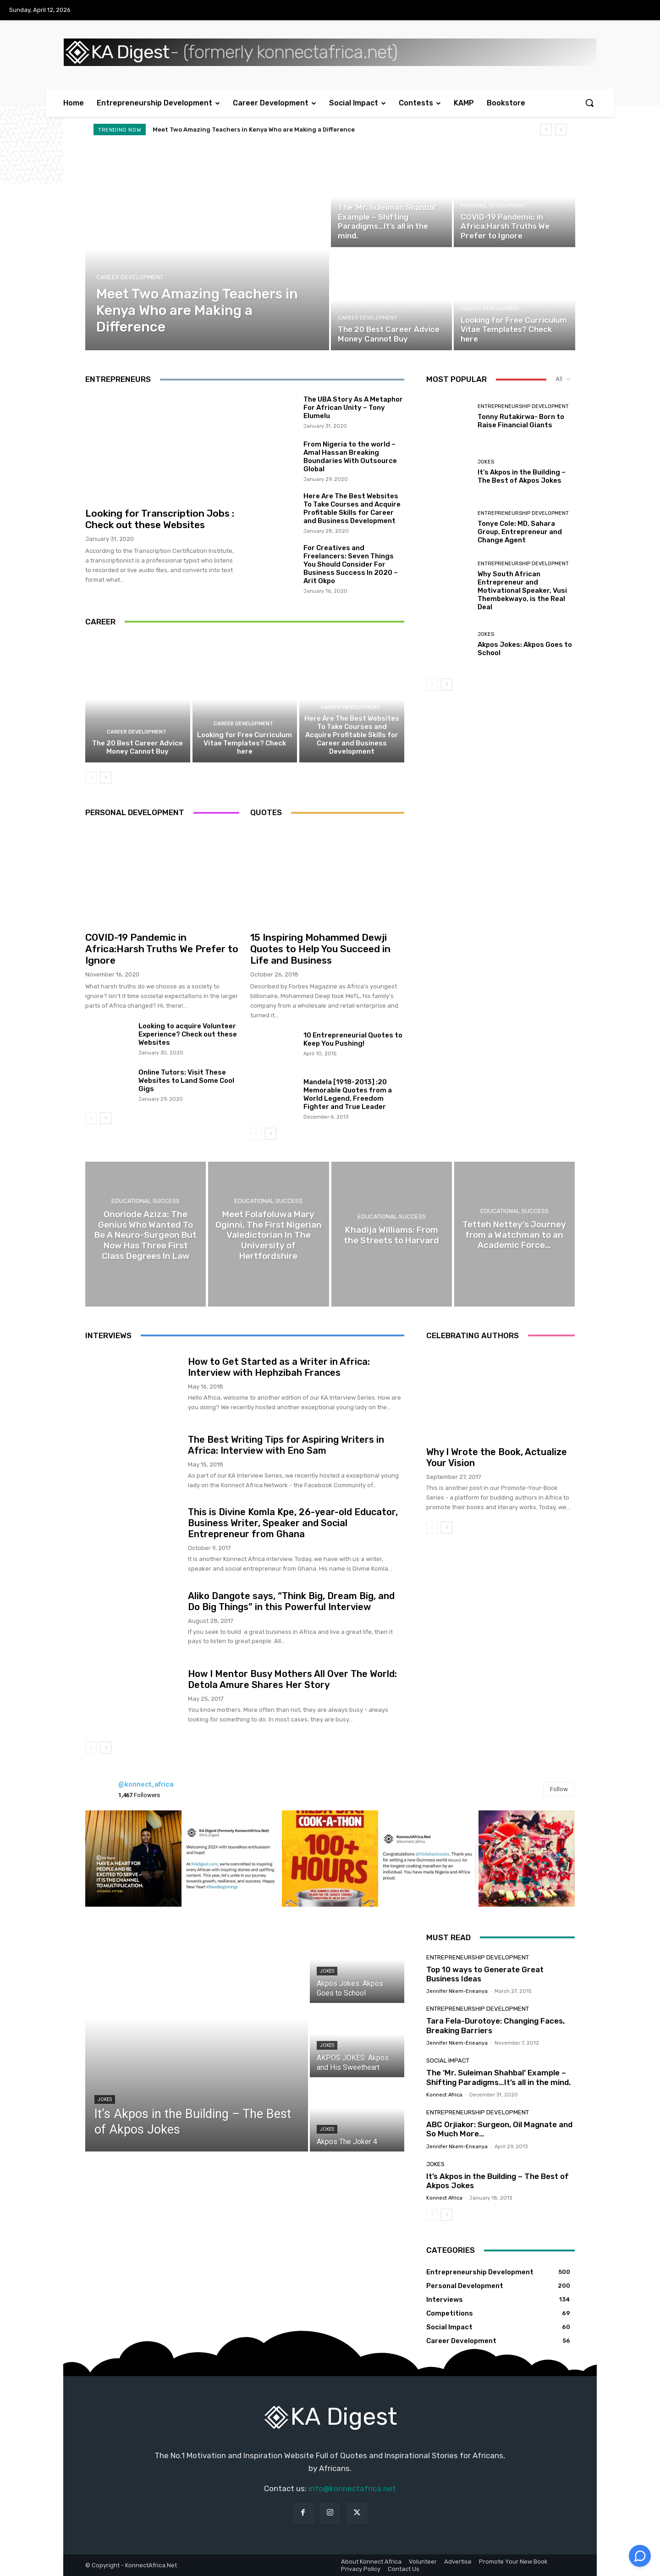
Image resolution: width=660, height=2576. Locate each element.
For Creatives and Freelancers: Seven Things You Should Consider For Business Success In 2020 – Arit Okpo (350, 564)
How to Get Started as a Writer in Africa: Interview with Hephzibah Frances (279, 1367)
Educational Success (145, 1200)
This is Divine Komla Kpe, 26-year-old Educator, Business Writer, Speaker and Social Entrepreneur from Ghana (293, 1522)
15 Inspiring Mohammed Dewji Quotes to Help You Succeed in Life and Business (320, 949)
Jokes (486, 461)
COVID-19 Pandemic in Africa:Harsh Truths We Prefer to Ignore (161, 949)
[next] (560, 129)
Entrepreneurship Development (523, 406)
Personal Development (493, 206)
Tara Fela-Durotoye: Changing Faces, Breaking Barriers (495, 2026)
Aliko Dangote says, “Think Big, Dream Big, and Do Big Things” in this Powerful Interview (291, 1601)
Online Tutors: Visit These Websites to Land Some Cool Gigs (186, 1080)
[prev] (546, 129)
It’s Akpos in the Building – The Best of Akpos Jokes (522, 476)
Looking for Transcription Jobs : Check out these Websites (159, 518)
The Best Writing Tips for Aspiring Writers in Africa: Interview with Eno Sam (286, 1445)
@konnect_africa (146, 1784)
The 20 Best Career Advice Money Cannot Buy (137, 747)
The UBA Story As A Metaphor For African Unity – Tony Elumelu (353, 407)
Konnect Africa (444, 2095)
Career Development (129, 277)
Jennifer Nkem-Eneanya (457, 1992)
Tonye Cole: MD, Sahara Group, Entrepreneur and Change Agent (520, 531)
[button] (589, 102)
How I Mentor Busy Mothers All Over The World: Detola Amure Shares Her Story (292, 1679)
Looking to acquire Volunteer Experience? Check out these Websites (187, 1034)
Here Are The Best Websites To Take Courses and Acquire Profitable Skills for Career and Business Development (352, 508)
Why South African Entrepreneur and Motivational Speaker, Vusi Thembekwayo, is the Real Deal (522, 590)
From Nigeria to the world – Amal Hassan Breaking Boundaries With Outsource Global (350, 456)
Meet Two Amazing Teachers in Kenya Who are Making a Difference (254, 129)
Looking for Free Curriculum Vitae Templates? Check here (244, 743)
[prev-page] (91, 777)
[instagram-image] (133, 1858)
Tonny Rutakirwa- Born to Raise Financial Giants (521, 421)
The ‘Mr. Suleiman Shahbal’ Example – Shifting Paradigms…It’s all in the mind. (498, 2078)
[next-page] (105, 777)
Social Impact (357, 196)
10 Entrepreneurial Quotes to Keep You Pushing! (352, 1039)
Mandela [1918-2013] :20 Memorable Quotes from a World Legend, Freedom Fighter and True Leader (347, 1094)
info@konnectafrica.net (352, 2488)
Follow (559, 1789)
